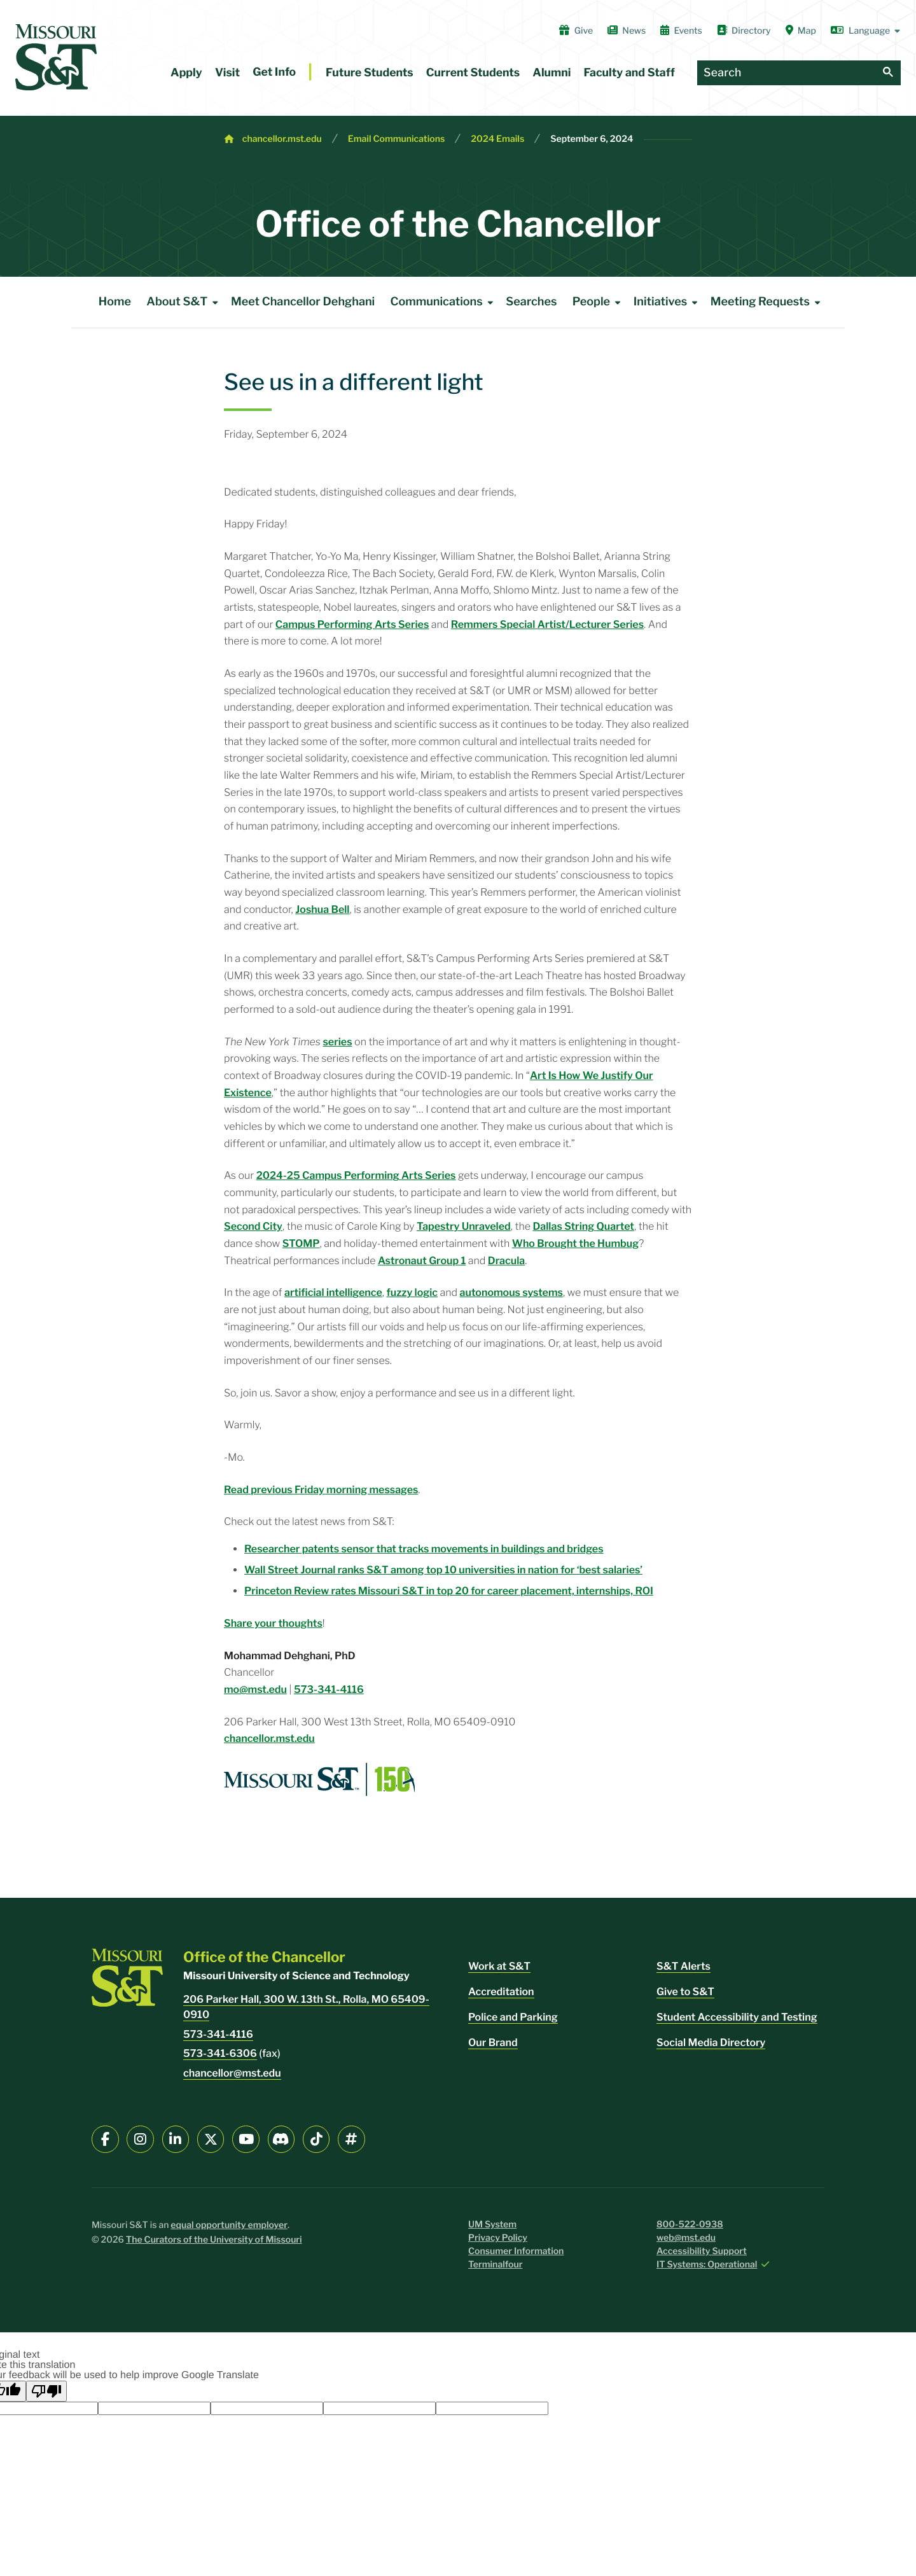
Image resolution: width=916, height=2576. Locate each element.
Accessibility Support (701, 2251)
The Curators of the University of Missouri (214, 2239)
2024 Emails (497, 139)
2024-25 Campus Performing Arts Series (356, 1175)
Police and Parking (513, 2017)
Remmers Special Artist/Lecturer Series (547, 624)
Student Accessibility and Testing (736, 2017)
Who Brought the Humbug (575, 1243)
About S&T (184, 302)
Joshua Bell (322, 909)
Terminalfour (495, 2264)
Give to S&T (685, 1992)
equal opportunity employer (229, 2225)
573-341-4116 (329, 1689)
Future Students (369, 73)
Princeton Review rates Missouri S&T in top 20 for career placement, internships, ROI (448, 1591)
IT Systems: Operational (706, 2264)
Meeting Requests (768, 302)
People (598, 302)
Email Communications (396, 139)
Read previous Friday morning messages (321, 1490)
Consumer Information (516, 2251)
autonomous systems (511, 1292)
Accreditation (501, 1992)
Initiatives (668, 302)
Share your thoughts (273, 1623)
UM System (492, 2224)
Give (576, 30)
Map (801, 30)
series (337, 1042)
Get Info (274, 72)
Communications (444, 302)
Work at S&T (499, 1966)
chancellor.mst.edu (282, 139)
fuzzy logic (412, 1292)
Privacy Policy (497, 2237)
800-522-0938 (689, 2224)
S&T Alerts (683, 1966)
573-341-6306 (220, 2053)
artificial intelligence (333, 1292)
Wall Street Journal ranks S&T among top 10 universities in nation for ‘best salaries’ (443, 1570)
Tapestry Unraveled (464, 1226)
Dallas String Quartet (583, 1226)
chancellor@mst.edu (232, 2073)
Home (115, 302)
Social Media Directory (710, 2042)
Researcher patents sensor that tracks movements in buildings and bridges (424, 1549)
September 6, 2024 (591, 139)
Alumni (551, 73)
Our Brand (493, 2042)
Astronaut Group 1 (422, 1261)
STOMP (301, 1243)
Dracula (506, 1261)
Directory (744, 30)
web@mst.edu (686, 2237)
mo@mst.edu (255, 1689)
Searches (531, 302)
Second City (253, 1226)
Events (681, 30)
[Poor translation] (46, 2391)
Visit (227, 73)
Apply (186, 73)
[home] (56, 57)
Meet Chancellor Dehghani (303, 302)
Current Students (473, 73)
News (626, 30)
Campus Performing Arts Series (352, 624)
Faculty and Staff (629, 73)
